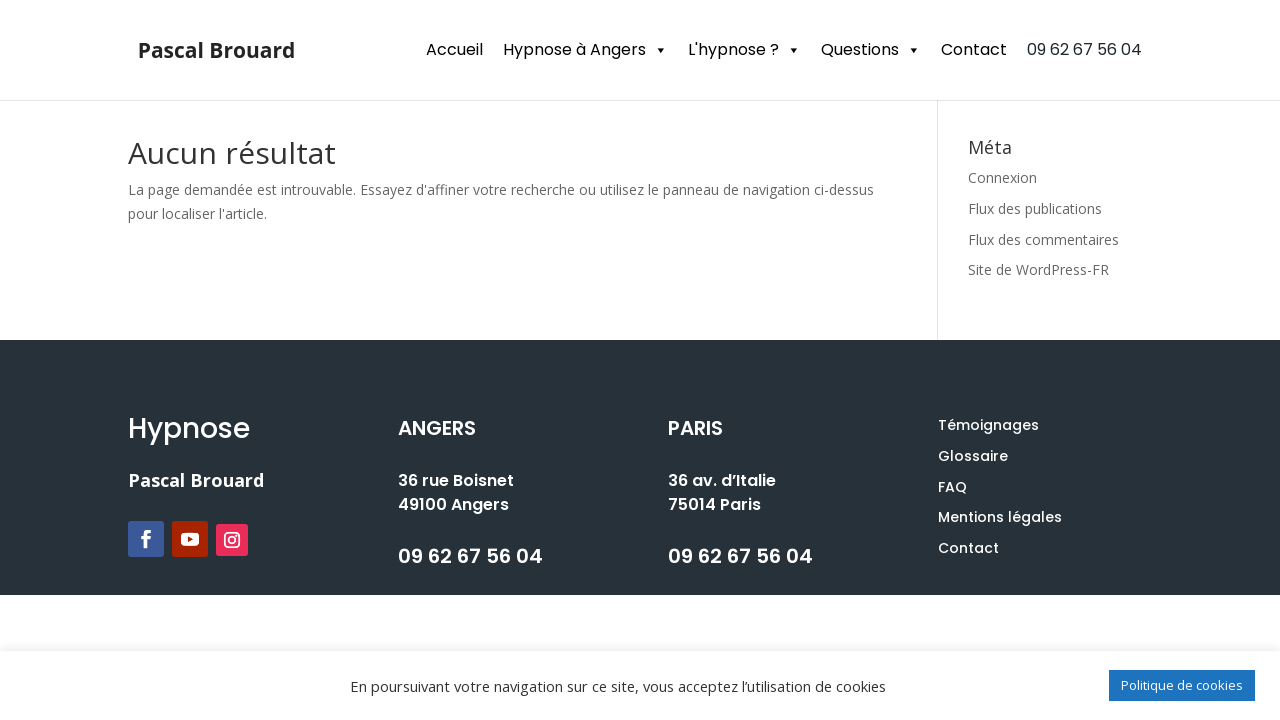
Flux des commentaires (1043, 239)
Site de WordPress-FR (1038, 269)
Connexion (1002, 177)
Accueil (454, 49)
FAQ (952, 487)
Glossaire (973, 456)
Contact (974, 49)
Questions (871, 49)
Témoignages (988, 425)
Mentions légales (1000, 517)
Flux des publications (1035, 208)
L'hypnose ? (744, 49)
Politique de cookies (1182, 685)
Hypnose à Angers (585, 49)
